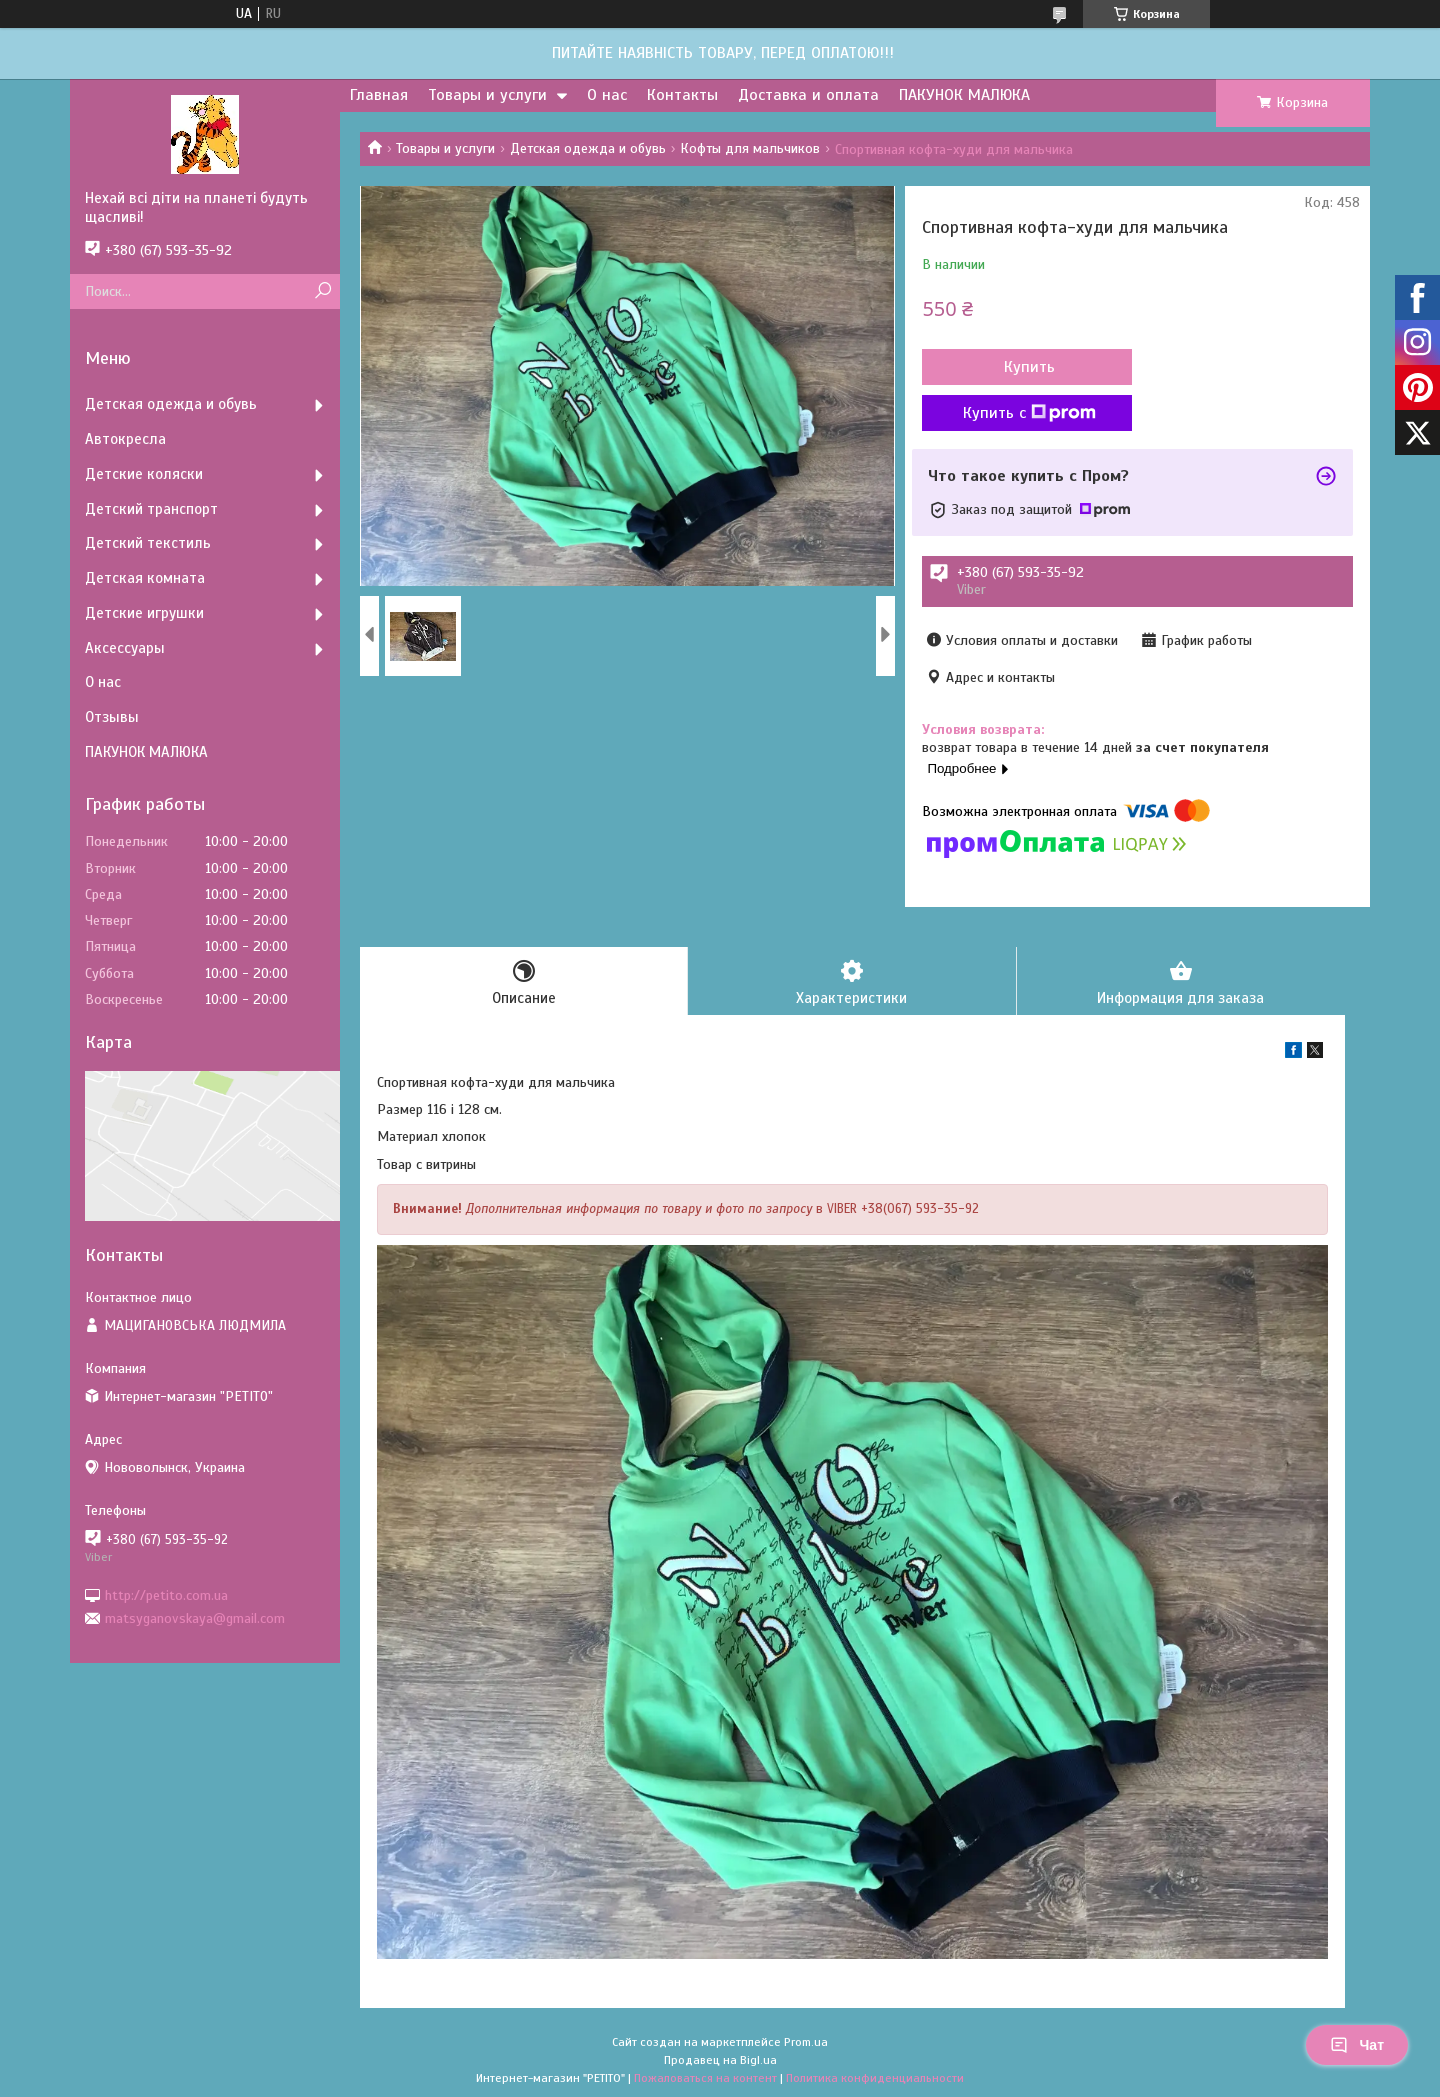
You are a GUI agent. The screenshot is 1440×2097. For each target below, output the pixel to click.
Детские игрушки (144, 613)
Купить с (1029, 413)
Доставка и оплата (808, 95)
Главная (379, 95)
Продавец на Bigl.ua (720, 2060)
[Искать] (322, 291)
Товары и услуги (487, 95)
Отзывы (112, 717)
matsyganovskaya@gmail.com (195, 1618)
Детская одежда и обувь (588, 148)
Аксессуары (125, 648)
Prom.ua (806, 2042)
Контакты (682, 95)
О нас (607, 95)
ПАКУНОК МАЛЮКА (964, 95)
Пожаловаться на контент (705, 2078)
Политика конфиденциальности (875, 2078)
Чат (1357, 2045)
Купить (1029, 367)
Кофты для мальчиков (750, 148)
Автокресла (125, 439)
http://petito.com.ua (166, 1594)
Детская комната (145, 578)
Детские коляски (144, 474)
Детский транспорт (151, 509)
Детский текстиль (148, 543)
